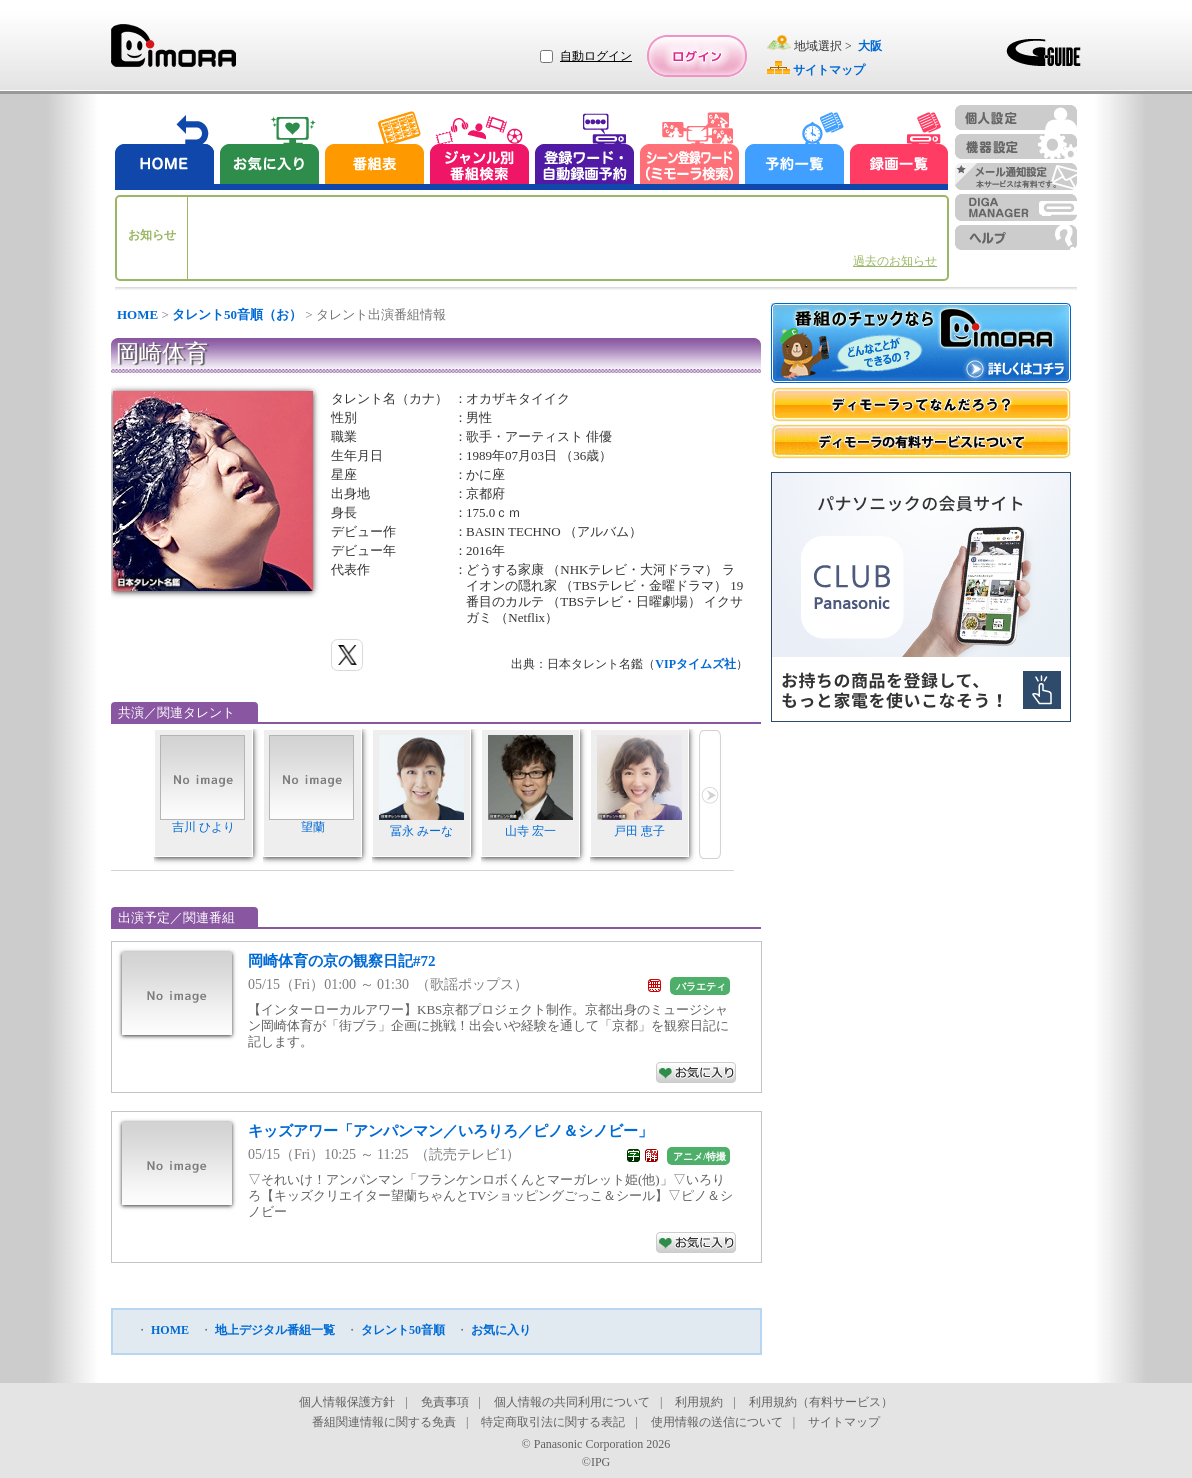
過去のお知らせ (895, 261)
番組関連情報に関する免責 (384, 1422)
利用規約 (699, 1402)
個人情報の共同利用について (572, 1402)
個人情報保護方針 (347, 1402)
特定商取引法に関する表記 (553, 1422)
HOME (137, 314)
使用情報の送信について (717, 1422)
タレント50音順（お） (237, 314)
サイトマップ (844, 1422)
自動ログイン (596, 56)
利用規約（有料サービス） (821, 1402)
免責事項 (445, 1402)
